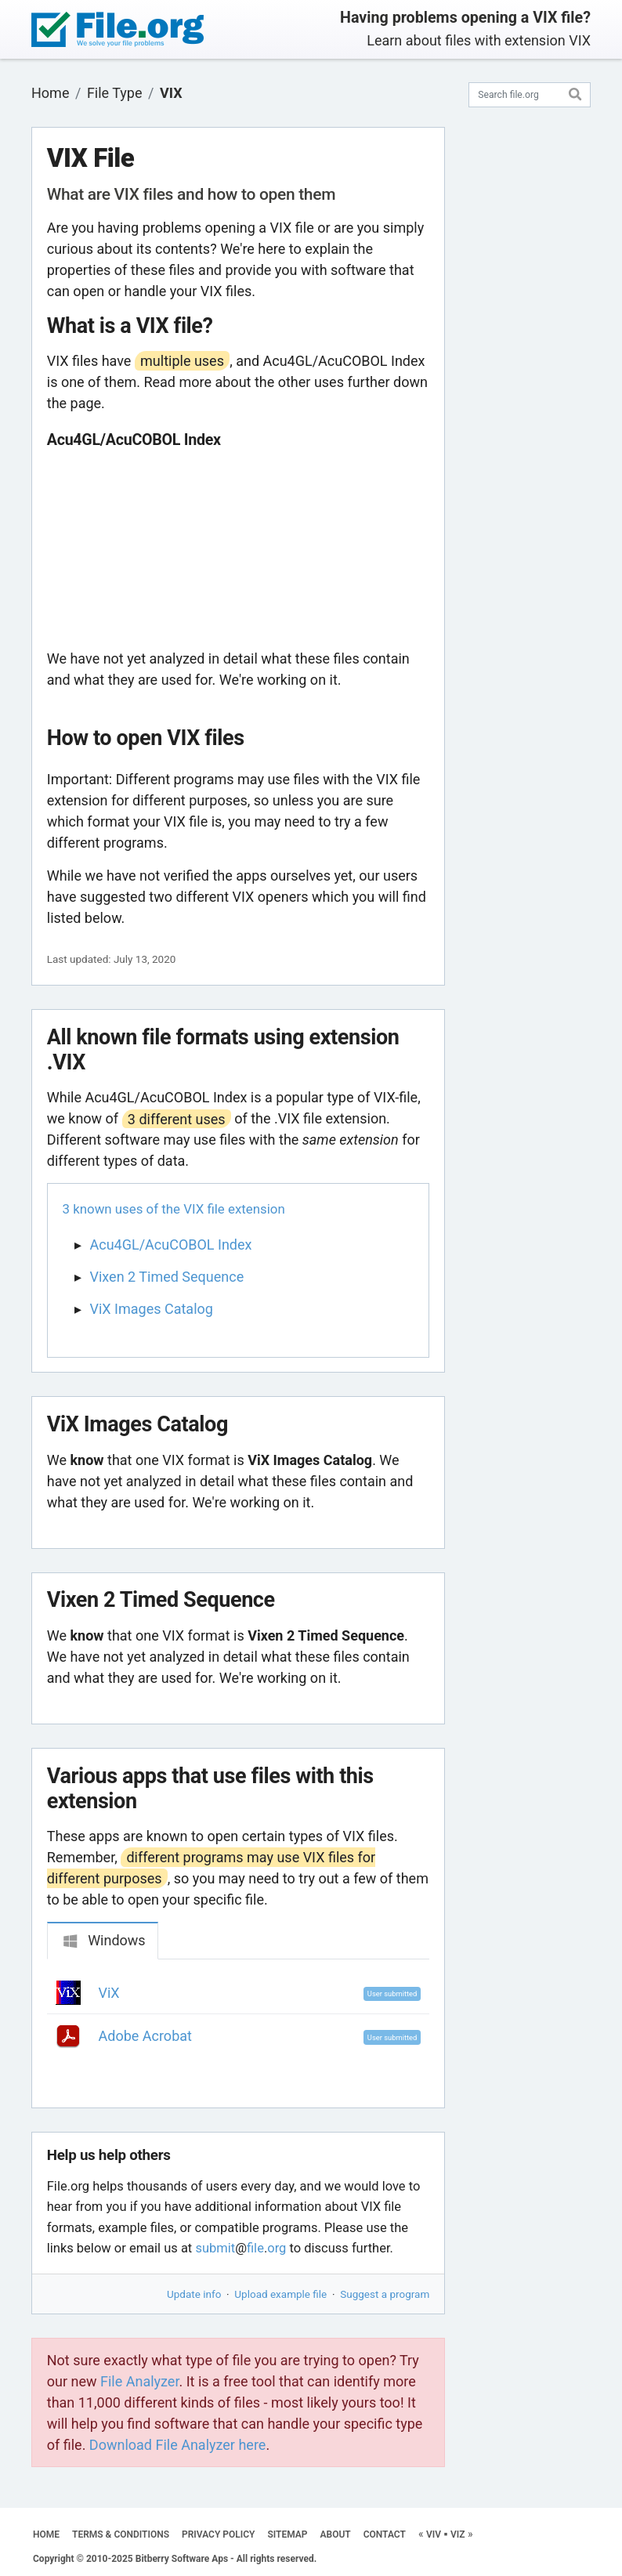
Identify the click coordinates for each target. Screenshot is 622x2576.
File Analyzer (139, 2381)
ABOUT (335, 2534)
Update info (194, 2294)
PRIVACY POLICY (218, 2534)
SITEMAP (287, 2534)
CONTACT (384, 2534)
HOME (46, 2534)
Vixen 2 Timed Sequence (167, 1276)
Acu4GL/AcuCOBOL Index (171, 1244)
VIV (433, 2534)
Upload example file (280, 2294)
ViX (109, 1992)
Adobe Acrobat (145, 2036)
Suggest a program (384, 2294)
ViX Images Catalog (151, 1309)
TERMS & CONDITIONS (120, 2534)
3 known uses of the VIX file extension (174, 1209)
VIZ (457, 2534)
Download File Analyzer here (177, 2445)
